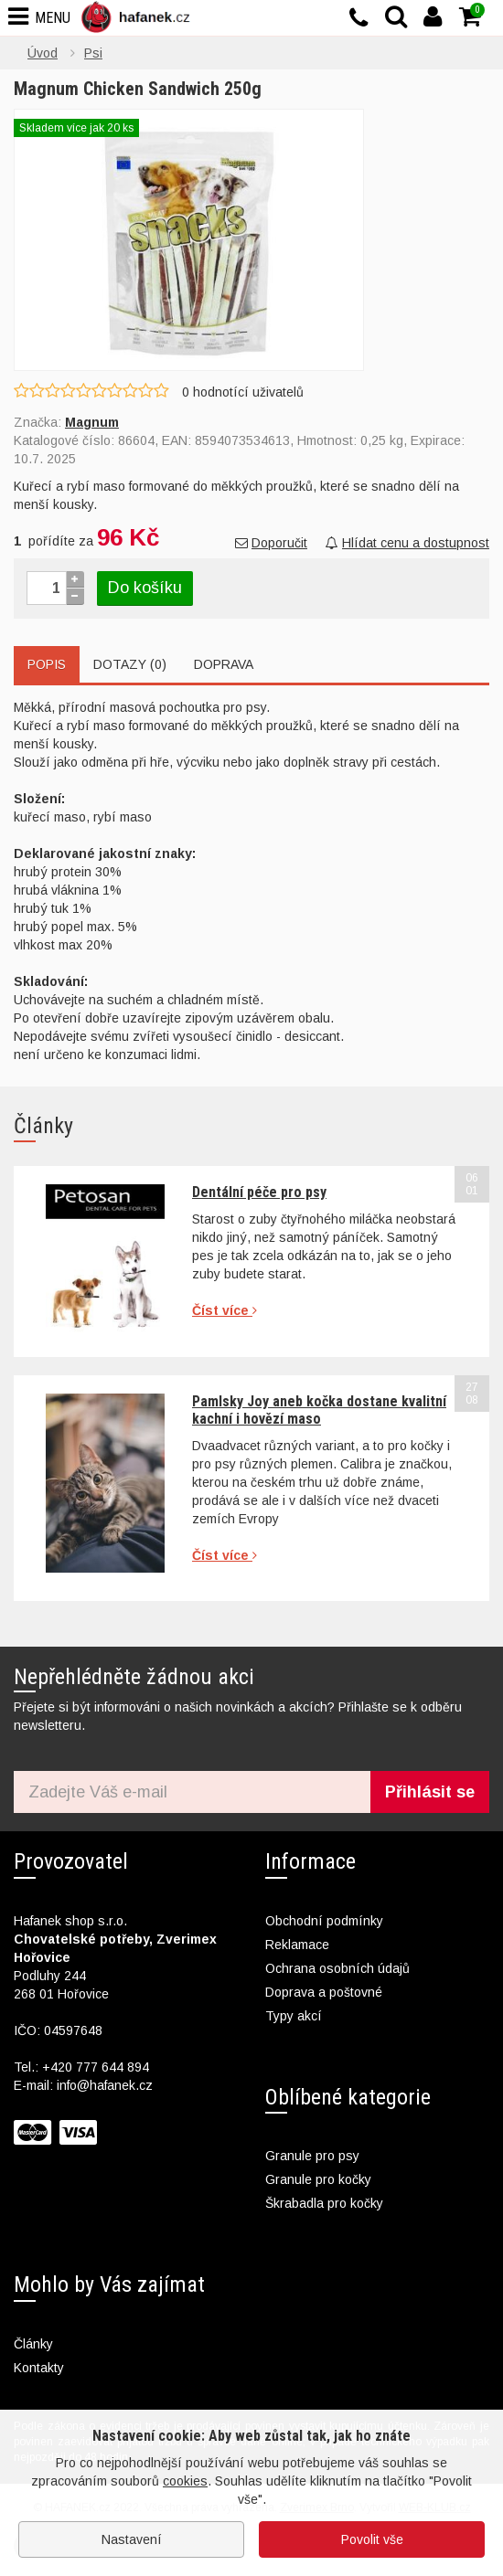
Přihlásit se (430, 1792)
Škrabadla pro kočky (324, 2203)
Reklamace (297, 1944)
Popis (46, 664)
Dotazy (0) (129, 664)
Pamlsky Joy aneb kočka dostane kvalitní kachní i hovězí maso (319, 1409)
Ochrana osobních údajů (337, 1968)
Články (33, 2344)
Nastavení (132, 2539)
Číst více (224, 1310)
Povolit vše (372, 2539)
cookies (185, 2481)
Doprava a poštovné (323, 1992)
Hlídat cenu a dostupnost (407, 542)
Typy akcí (293, 2016)
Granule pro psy (312, 2155)
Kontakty (39, 2367)
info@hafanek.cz (105, 2085)
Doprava (223, 664)
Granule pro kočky (318, 2179)
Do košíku (145, 587)
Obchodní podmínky (324, 1920)
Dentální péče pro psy (259, 1192)
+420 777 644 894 (95, 2067)
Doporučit (271, 542)
